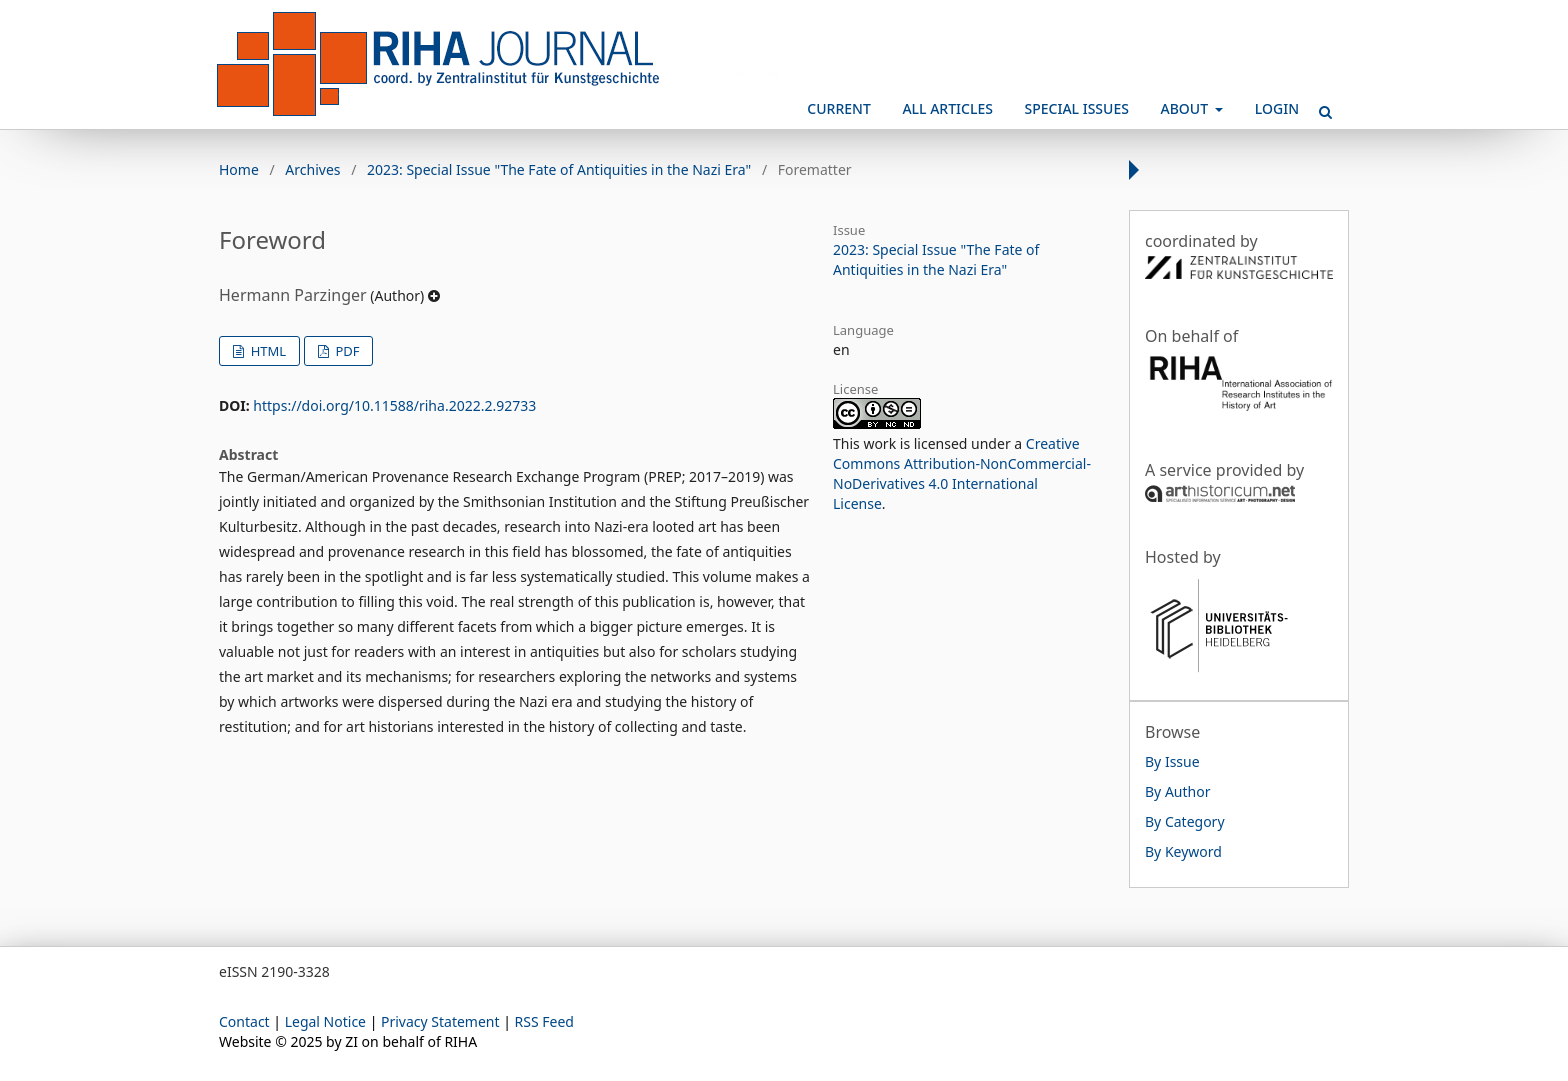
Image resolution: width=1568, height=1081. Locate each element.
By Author (1177, 791)
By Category (1185, 821)
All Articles (947, 108)
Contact (244, 1021)
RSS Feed (544, 1021)
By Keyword (1183, 851)
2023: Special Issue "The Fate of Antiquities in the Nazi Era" (559, 169)
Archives (312, 169)
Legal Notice (325, 1021)
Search (1319, 104)
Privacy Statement (440, 1021)
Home (239, 169)
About (1186, 108)
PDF (345, 351)
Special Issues (1077, 108)
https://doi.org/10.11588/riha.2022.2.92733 (394, 405)
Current (838, 108)
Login (1277, 108)
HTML (266, 351)
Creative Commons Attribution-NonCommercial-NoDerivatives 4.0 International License (962, 473)
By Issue (1172, 761)
